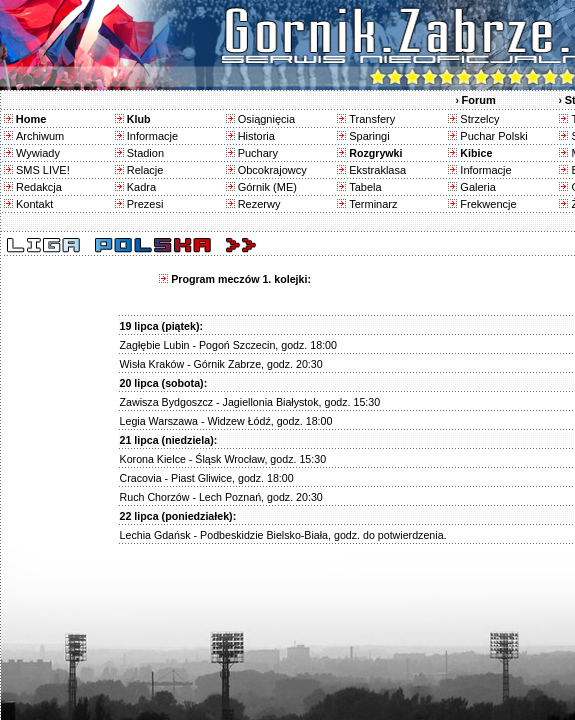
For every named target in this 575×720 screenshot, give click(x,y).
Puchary (258, 153)
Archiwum (40, 136)
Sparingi (369, 136)
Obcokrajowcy (272, 170)
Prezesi (145, 204)
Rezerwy (259, 204)
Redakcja (39, 187)
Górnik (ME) (267, 187)
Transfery (372, 119)
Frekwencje (488, 204)
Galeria (477, 187)
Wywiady (38, 153)
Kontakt (34, 204)
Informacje (152, 136)
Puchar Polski (493, 136)
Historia (256, 136)
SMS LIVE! (43, 170)
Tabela (365, 187)
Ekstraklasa (377, 170)
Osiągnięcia (266, 119)
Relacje (145, 170)
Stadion (145, 153)
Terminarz (373, 204)
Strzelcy (479, 119)
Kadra (141, 187)
